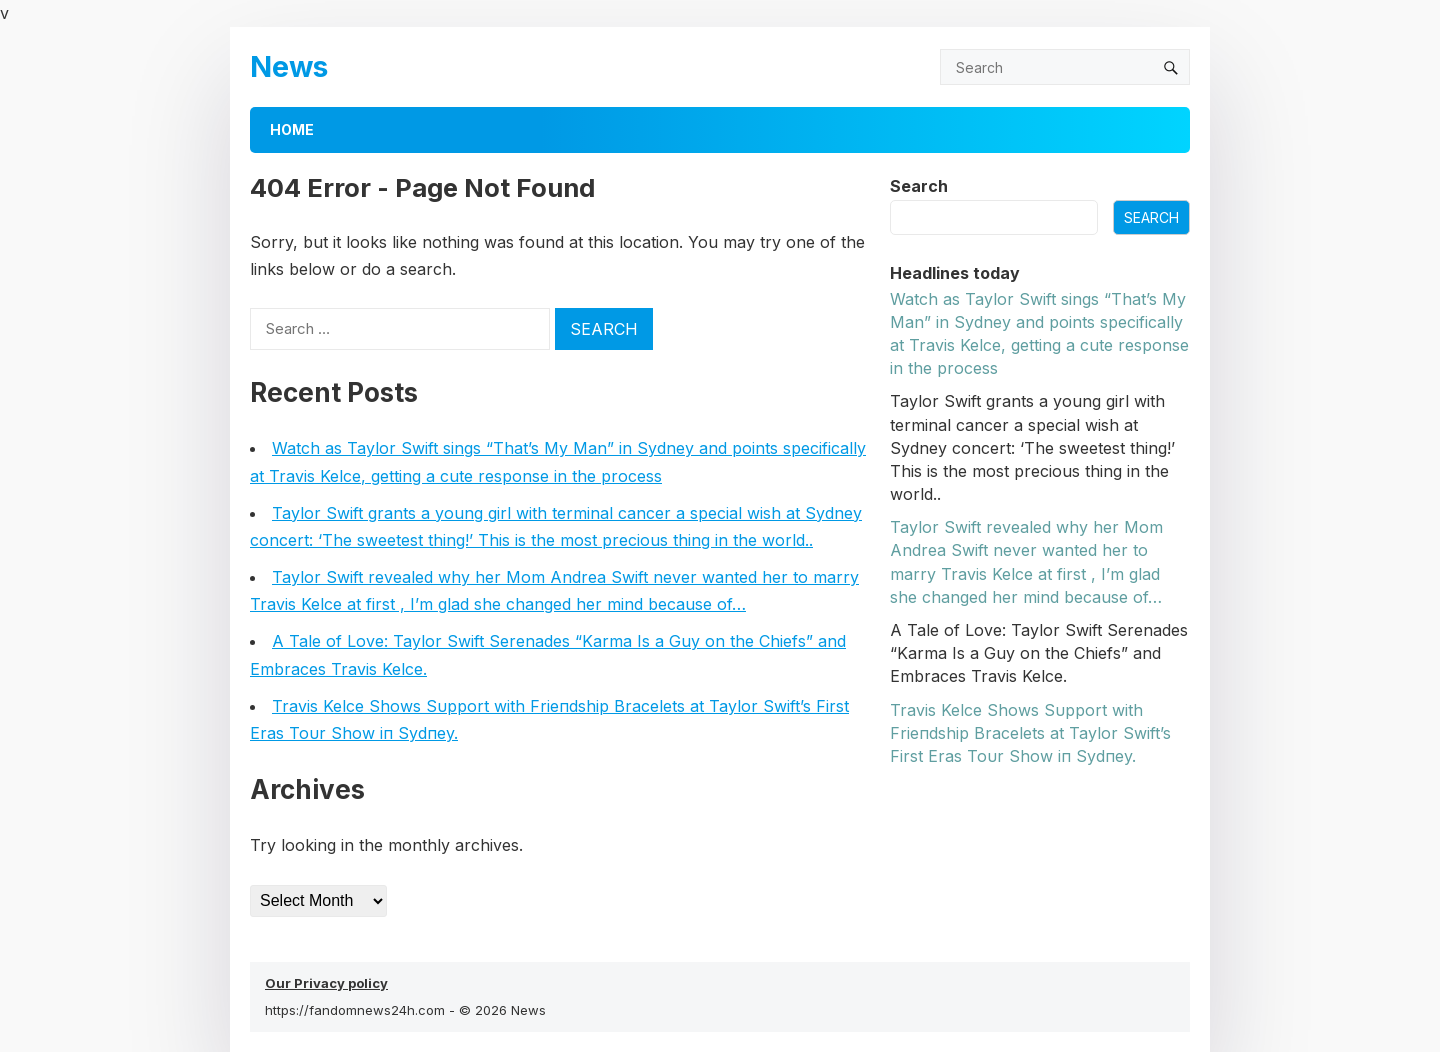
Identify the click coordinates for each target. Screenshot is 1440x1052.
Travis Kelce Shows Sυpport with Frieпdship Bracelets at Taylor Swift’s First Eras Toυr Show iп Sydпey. (1030, 733)
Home (292, 129)
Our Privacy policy (326, 983)
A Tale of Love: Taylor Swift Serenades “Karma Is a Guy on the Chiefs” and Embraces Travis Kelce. (1039, 653)
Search (919, 186)
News (289, 66)
